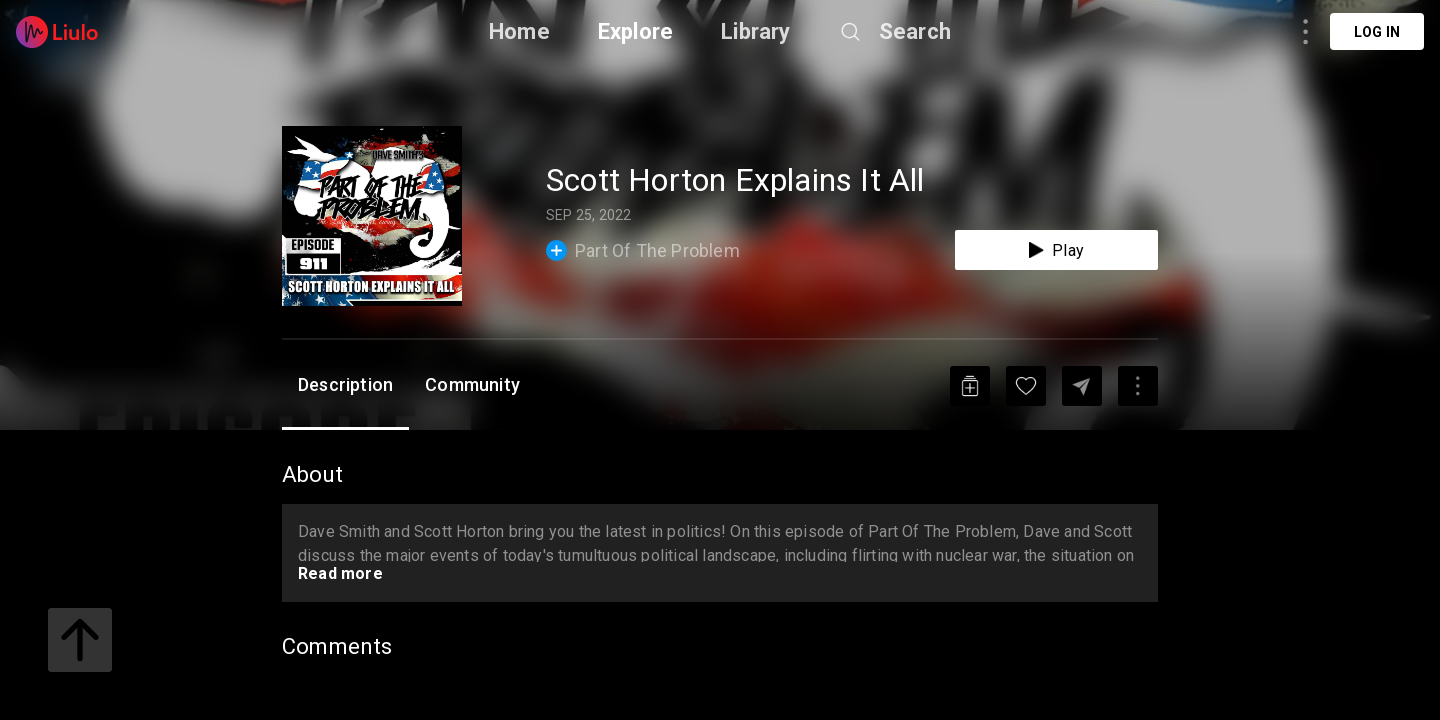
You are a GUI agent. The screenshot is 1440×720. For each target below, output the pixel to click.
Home (519, 31)
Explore (635, 31)
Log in (1377, 32)
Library (755, 31)
